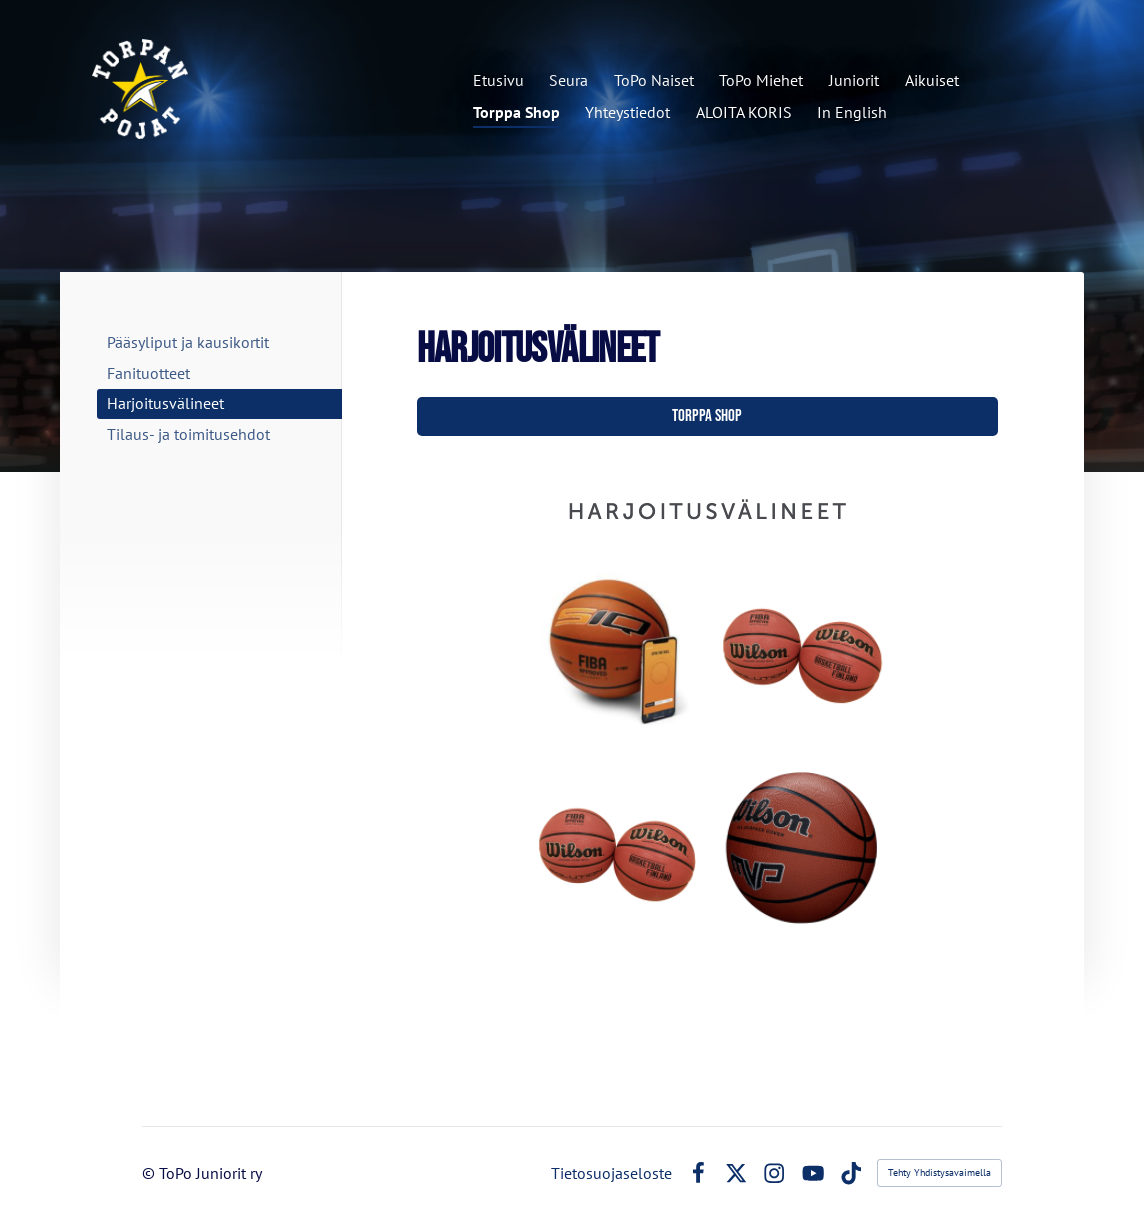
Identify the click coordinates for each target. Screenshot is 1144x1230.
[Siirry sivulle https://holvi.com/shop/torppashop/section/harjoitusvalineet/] (707, 709)
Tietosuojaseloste (611, 1173)
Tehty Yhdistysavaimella (939, 1172)
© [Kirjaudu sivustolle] (150, 1173)
